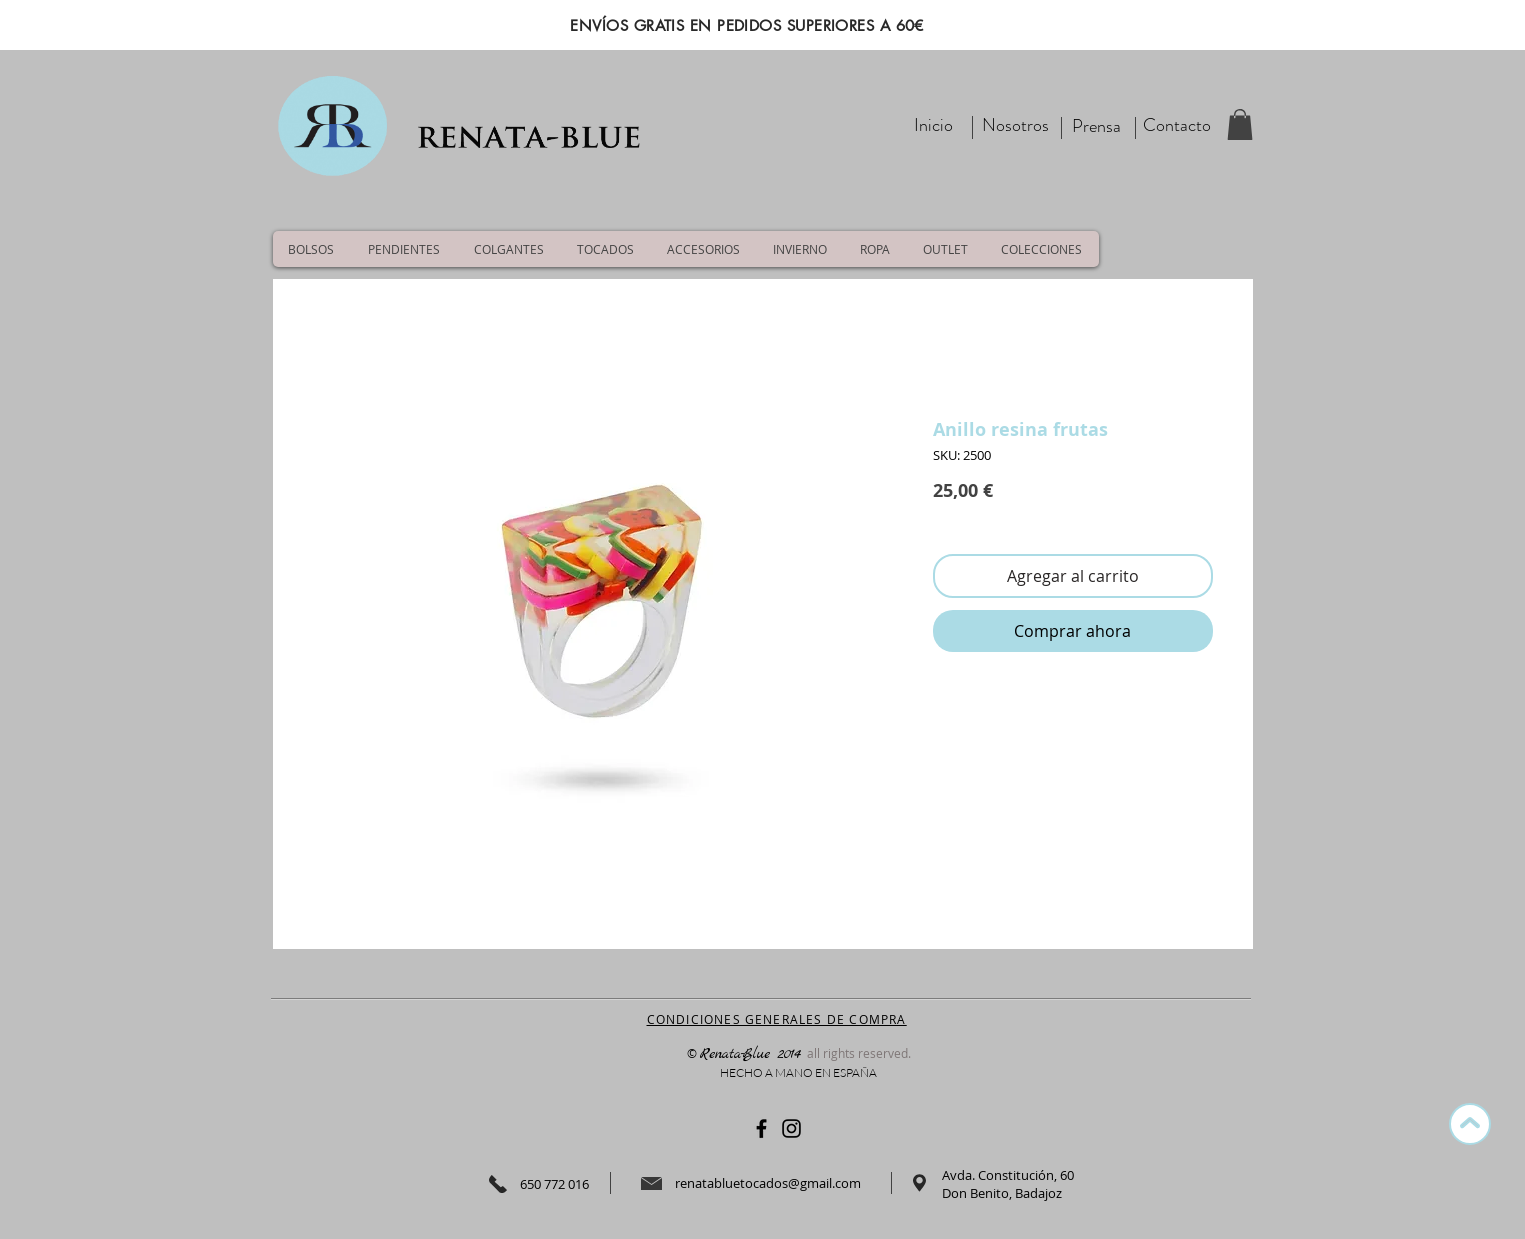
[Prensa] (1097, 126)
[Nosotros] (1015, 125)
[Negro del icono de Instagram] (791, 1128)
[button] (1240, 124)
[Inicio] (934, 125)
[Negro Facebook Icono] (761, 1128)
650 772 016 (554, 1184)
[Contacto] (1177, 125)
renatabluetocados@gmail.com (768, 1183)
